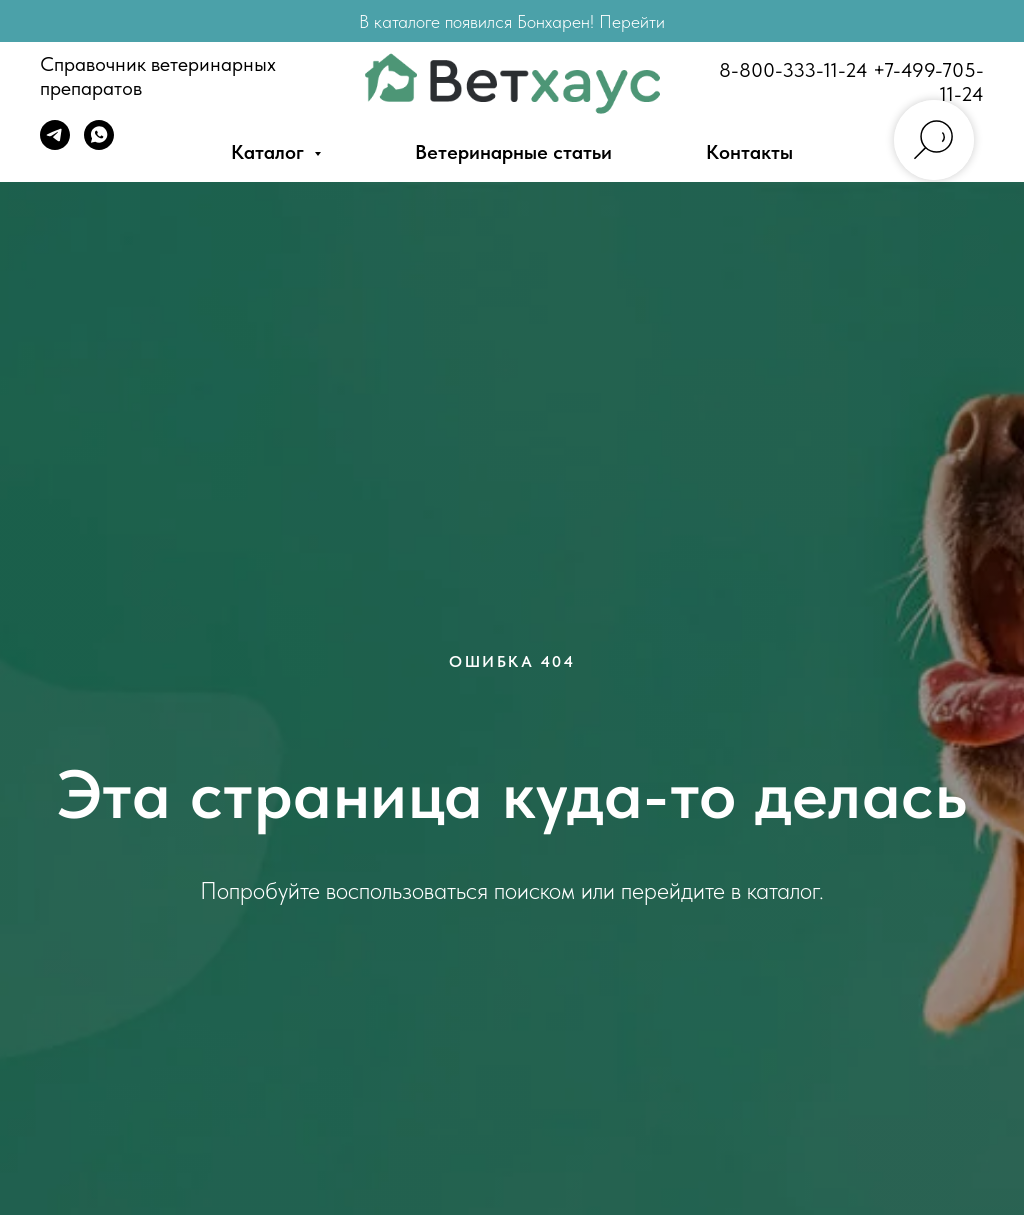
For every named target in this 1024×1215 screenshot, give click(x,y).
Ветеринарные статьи (513, 152)
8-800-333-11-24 (793, 70)
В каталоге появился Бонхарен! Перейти (512, 21)
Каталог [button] (270, 152)
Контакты (749, 152)
